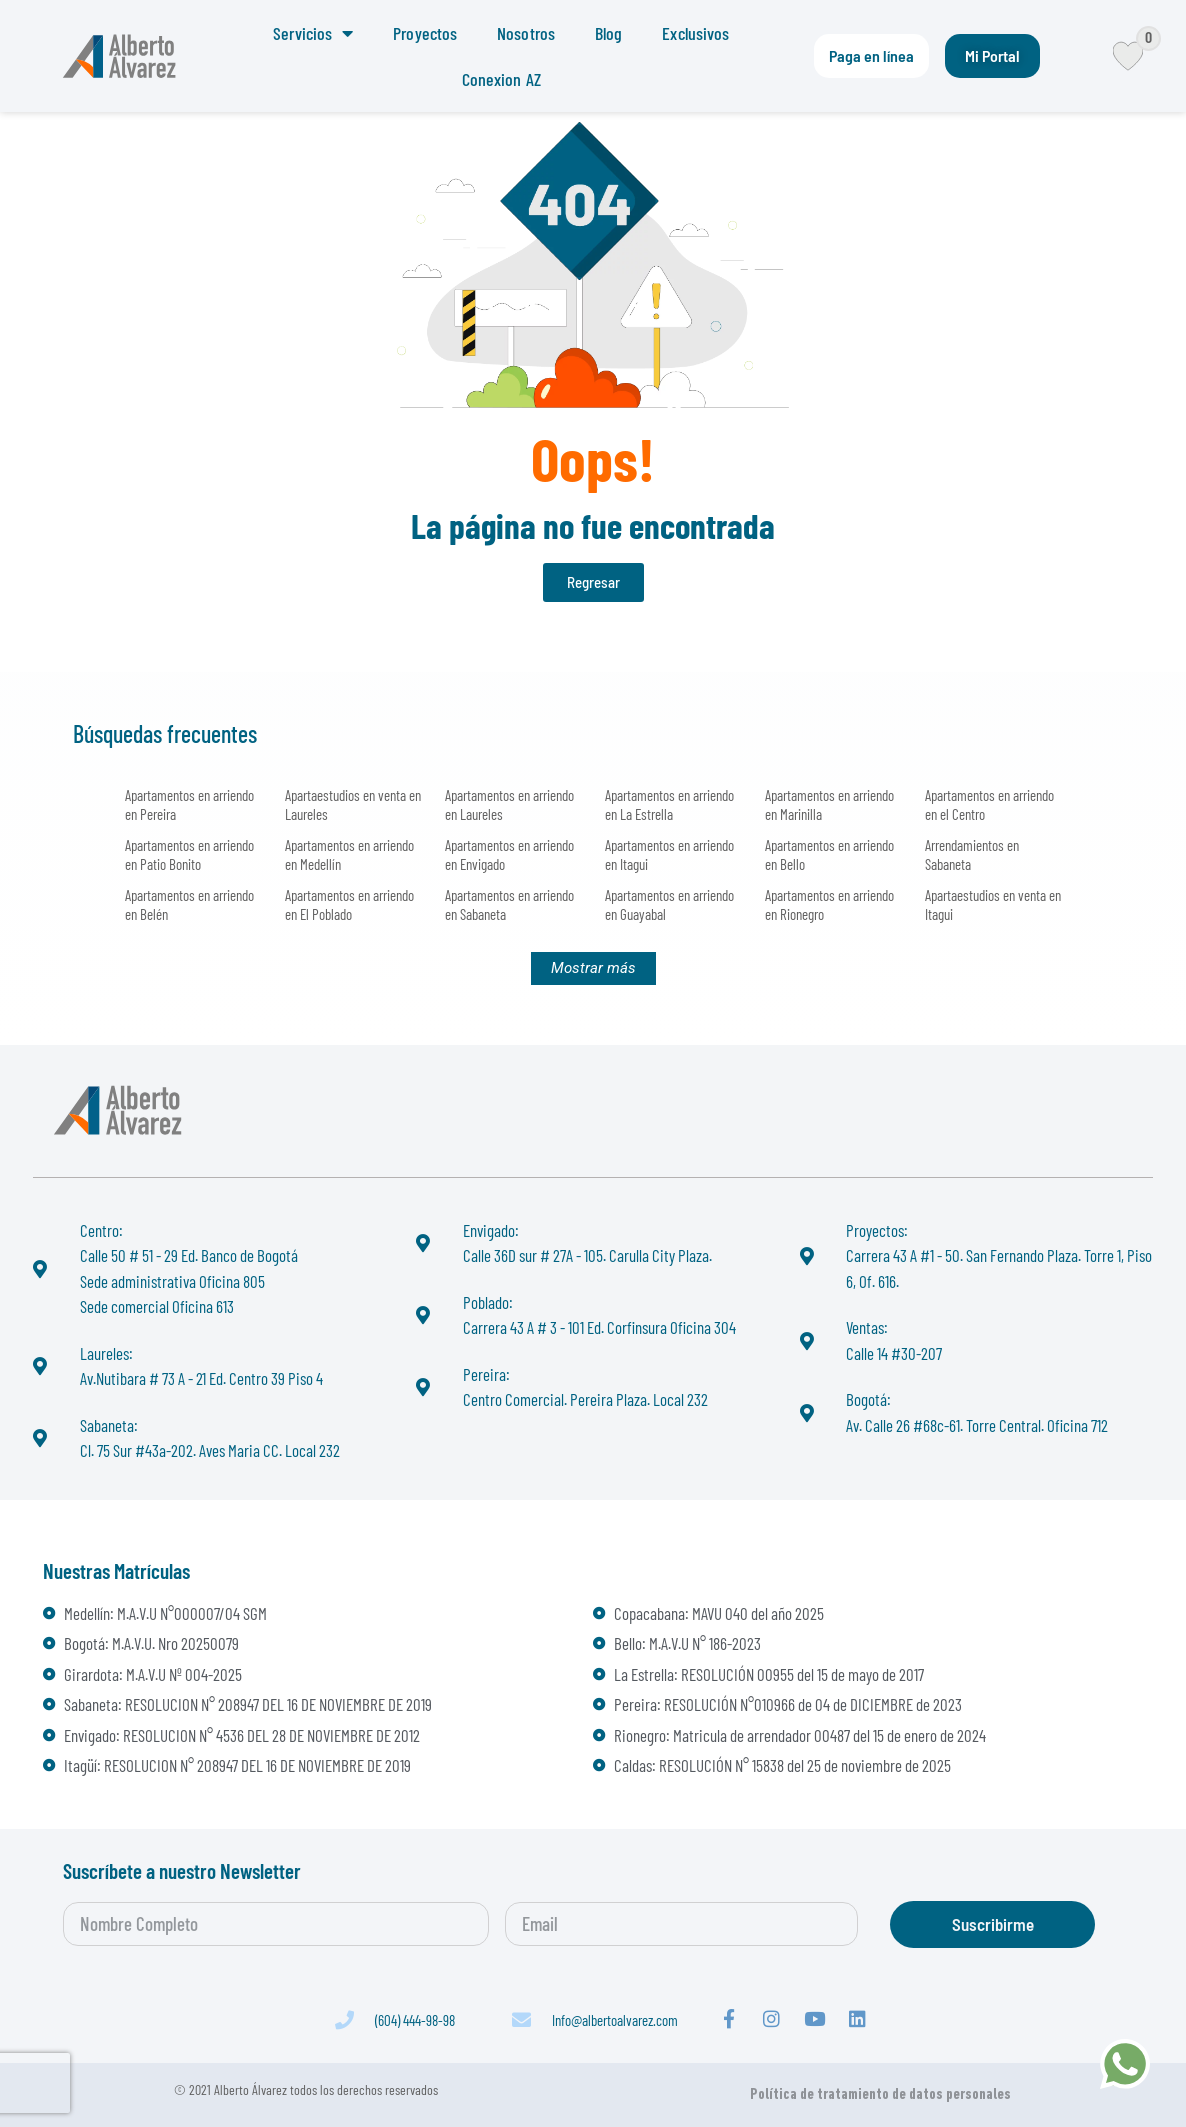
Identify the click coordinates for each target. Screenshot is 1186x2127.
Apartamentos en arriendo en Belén (189, 904)
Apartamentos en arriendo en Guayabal (669, 904)
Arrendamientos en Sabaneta (972, 854)
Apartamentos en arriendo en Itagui (669, 854)
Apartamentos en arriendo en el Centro (989, 804)
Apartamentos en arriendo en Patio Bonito (189, 854)
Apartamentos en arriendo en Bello (829, 854)
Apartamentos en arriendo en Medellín (349, 854)
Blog (608, 33)
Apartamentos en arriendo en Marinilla (829, 804)
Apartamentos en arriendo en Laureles (509, 804)
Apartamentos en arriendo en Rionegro (829, 904)
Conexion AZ (501, 79)
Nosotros (526, 33)
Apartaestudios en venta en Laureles (353, 804)
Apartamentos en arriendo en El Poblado (349, 904)
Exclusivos (695, 33)
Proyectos (425, 33)
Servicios (313, 33)
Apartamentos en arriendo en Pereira (189, 804)
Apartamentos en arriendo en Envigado (509, 854)
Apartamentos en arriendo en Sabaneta (509, 904)
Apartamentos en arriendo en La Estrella (669, 804)
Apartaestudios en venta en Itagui (993, 904)
